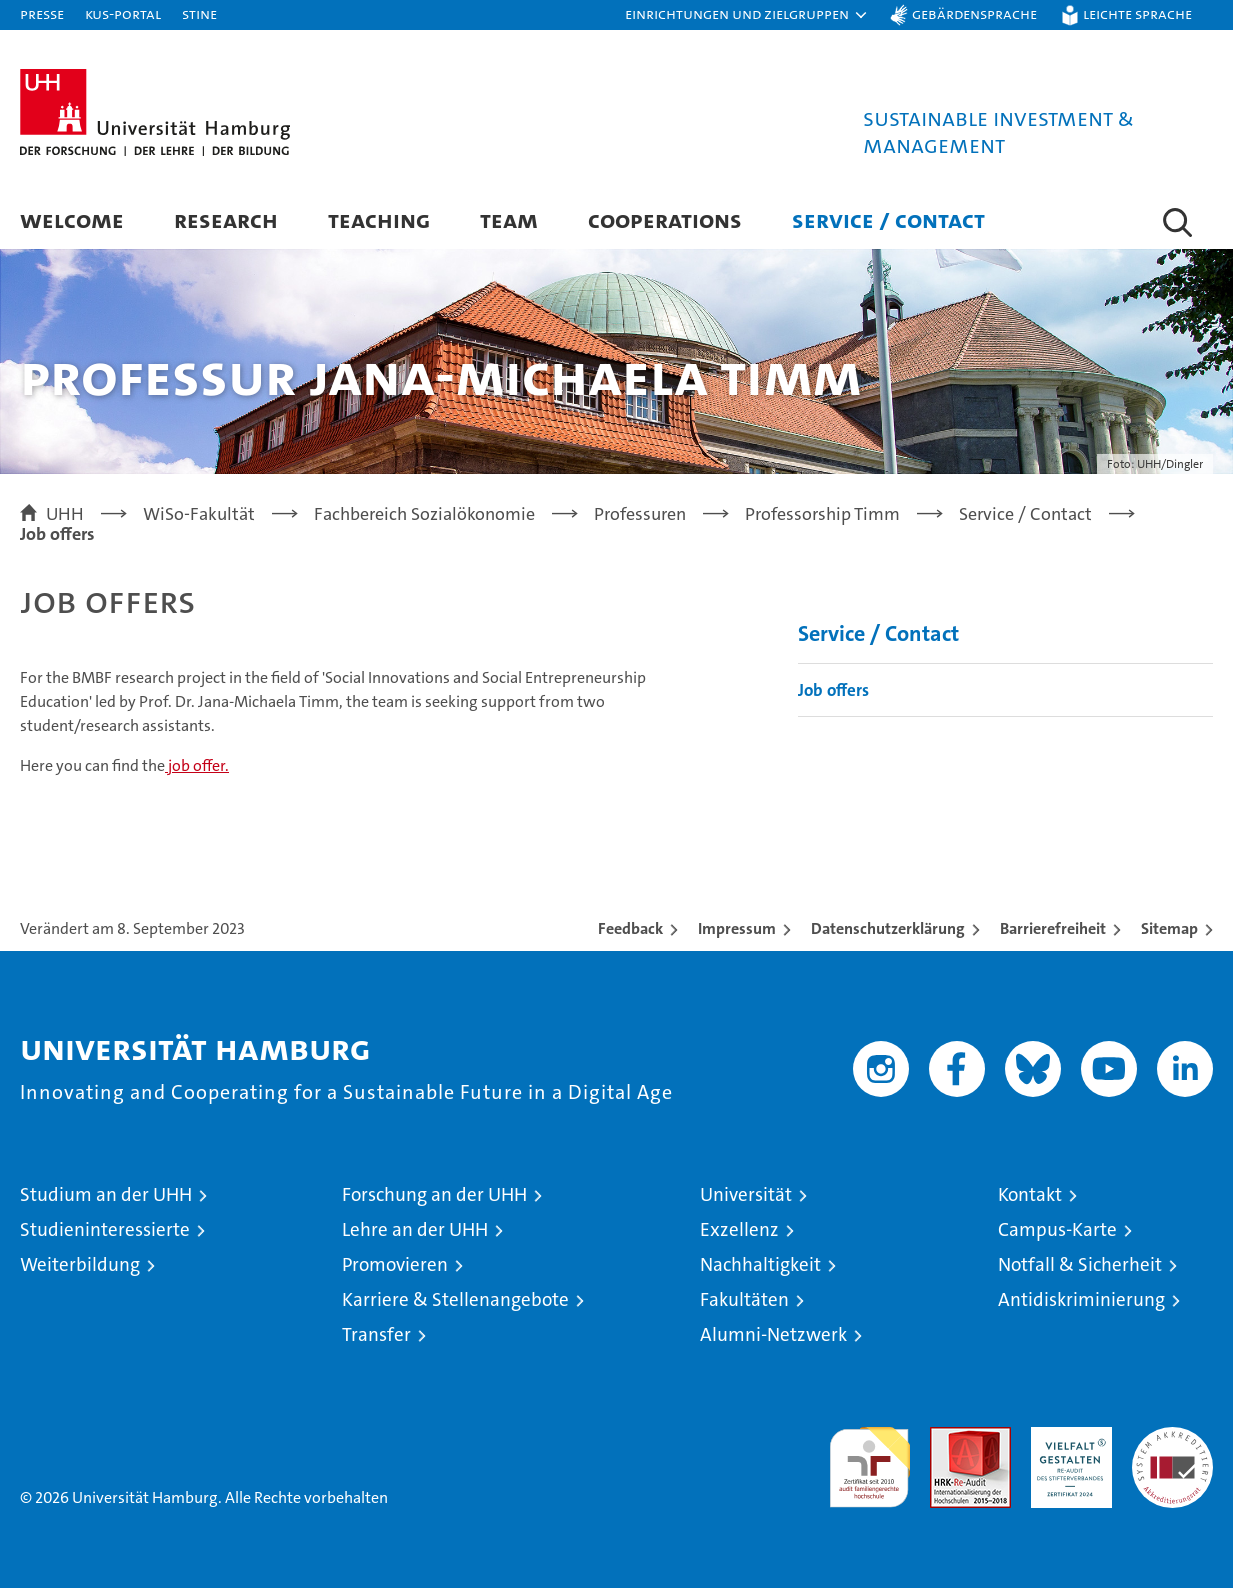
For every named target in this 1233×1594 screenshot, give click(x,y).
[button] (747, 15)
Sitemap (1169, 934)
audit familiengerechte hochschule (869, 1464)
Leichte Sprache (1137, 13)
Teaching (379, 219)
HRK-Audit (1066, 1443)
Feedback (630, 934)
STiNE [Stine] (199, 13)
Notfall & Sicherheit (1080, 1270)
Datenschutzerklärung (888, 934)
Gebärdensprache (974, 13)
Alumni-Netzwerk (773, 1340)
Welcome (72, 219)
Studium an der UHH (106, 1200)
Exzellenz (739, 1235)
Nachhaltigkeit (760, 1270)
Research (226, 219)
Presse (42, 13)
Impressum (737, 934)
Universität (746, 1200)
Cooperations (665, 219)
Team (509, 219)
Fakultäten (744, 1305)
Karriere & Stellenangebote (455, 1305)
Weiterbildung (80, 1270)
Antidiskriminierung (1081, 1305)
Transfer (376, 1340)
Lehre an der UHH (415, 1235)
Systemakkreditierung (1172, 1443)
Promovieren (395, 1270)
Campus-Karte (1057, 1235)
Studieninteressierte (105, 1235)
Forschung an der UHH (434, 1200)
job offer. (197, 771)
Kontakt (1030, 1200)
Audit (949, 1443)
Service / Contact (888, 219)
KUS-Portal (123, 13)
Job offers (833, 695)
